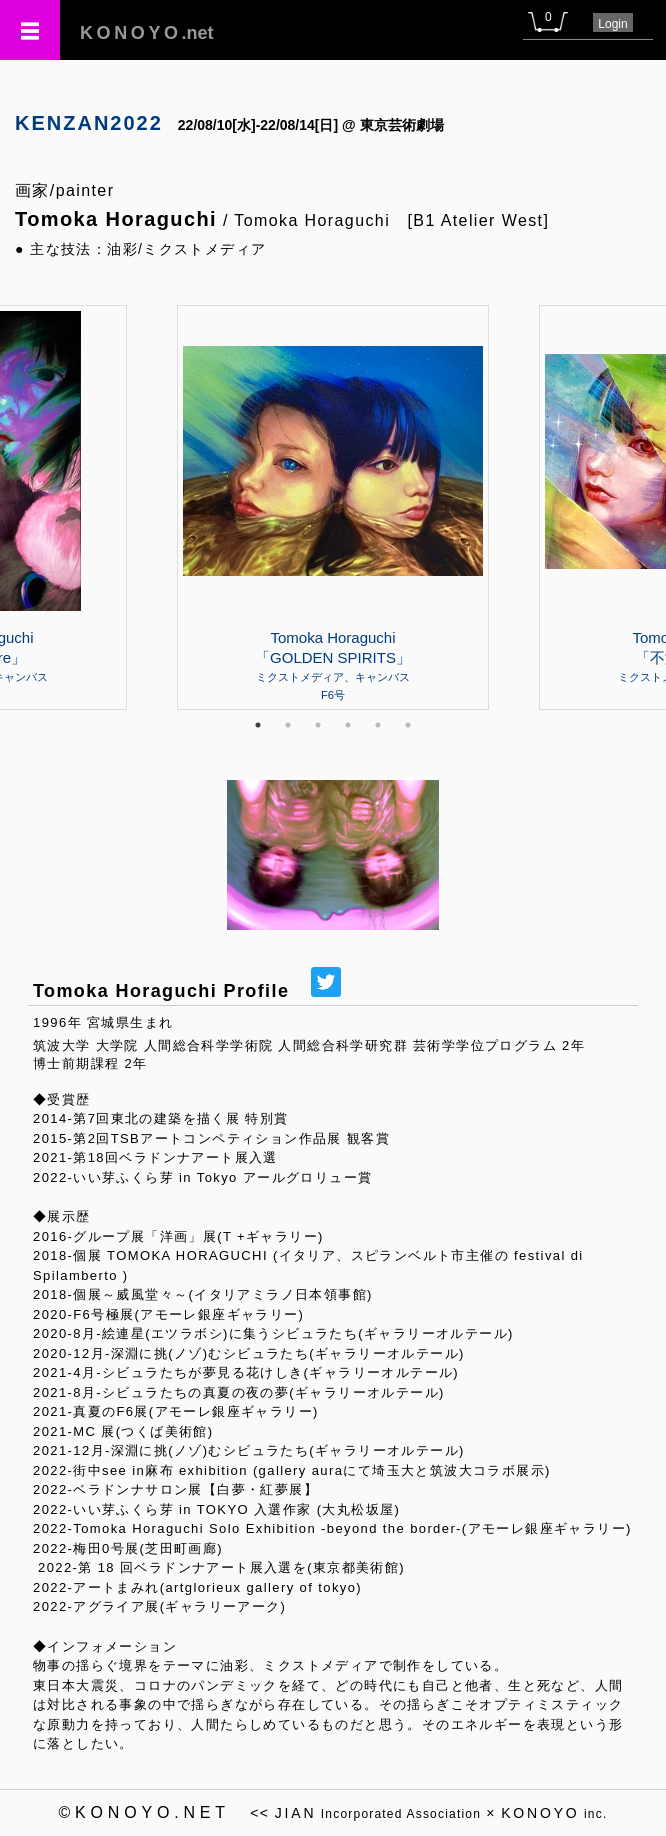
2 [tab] (288, 725)
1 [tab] (258, 725)
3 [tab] (318, 725)
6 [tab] (408, 725)
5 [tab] (378, 725)
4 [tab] (348, 725)
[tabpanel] (333, 507)
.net (147, 33)
